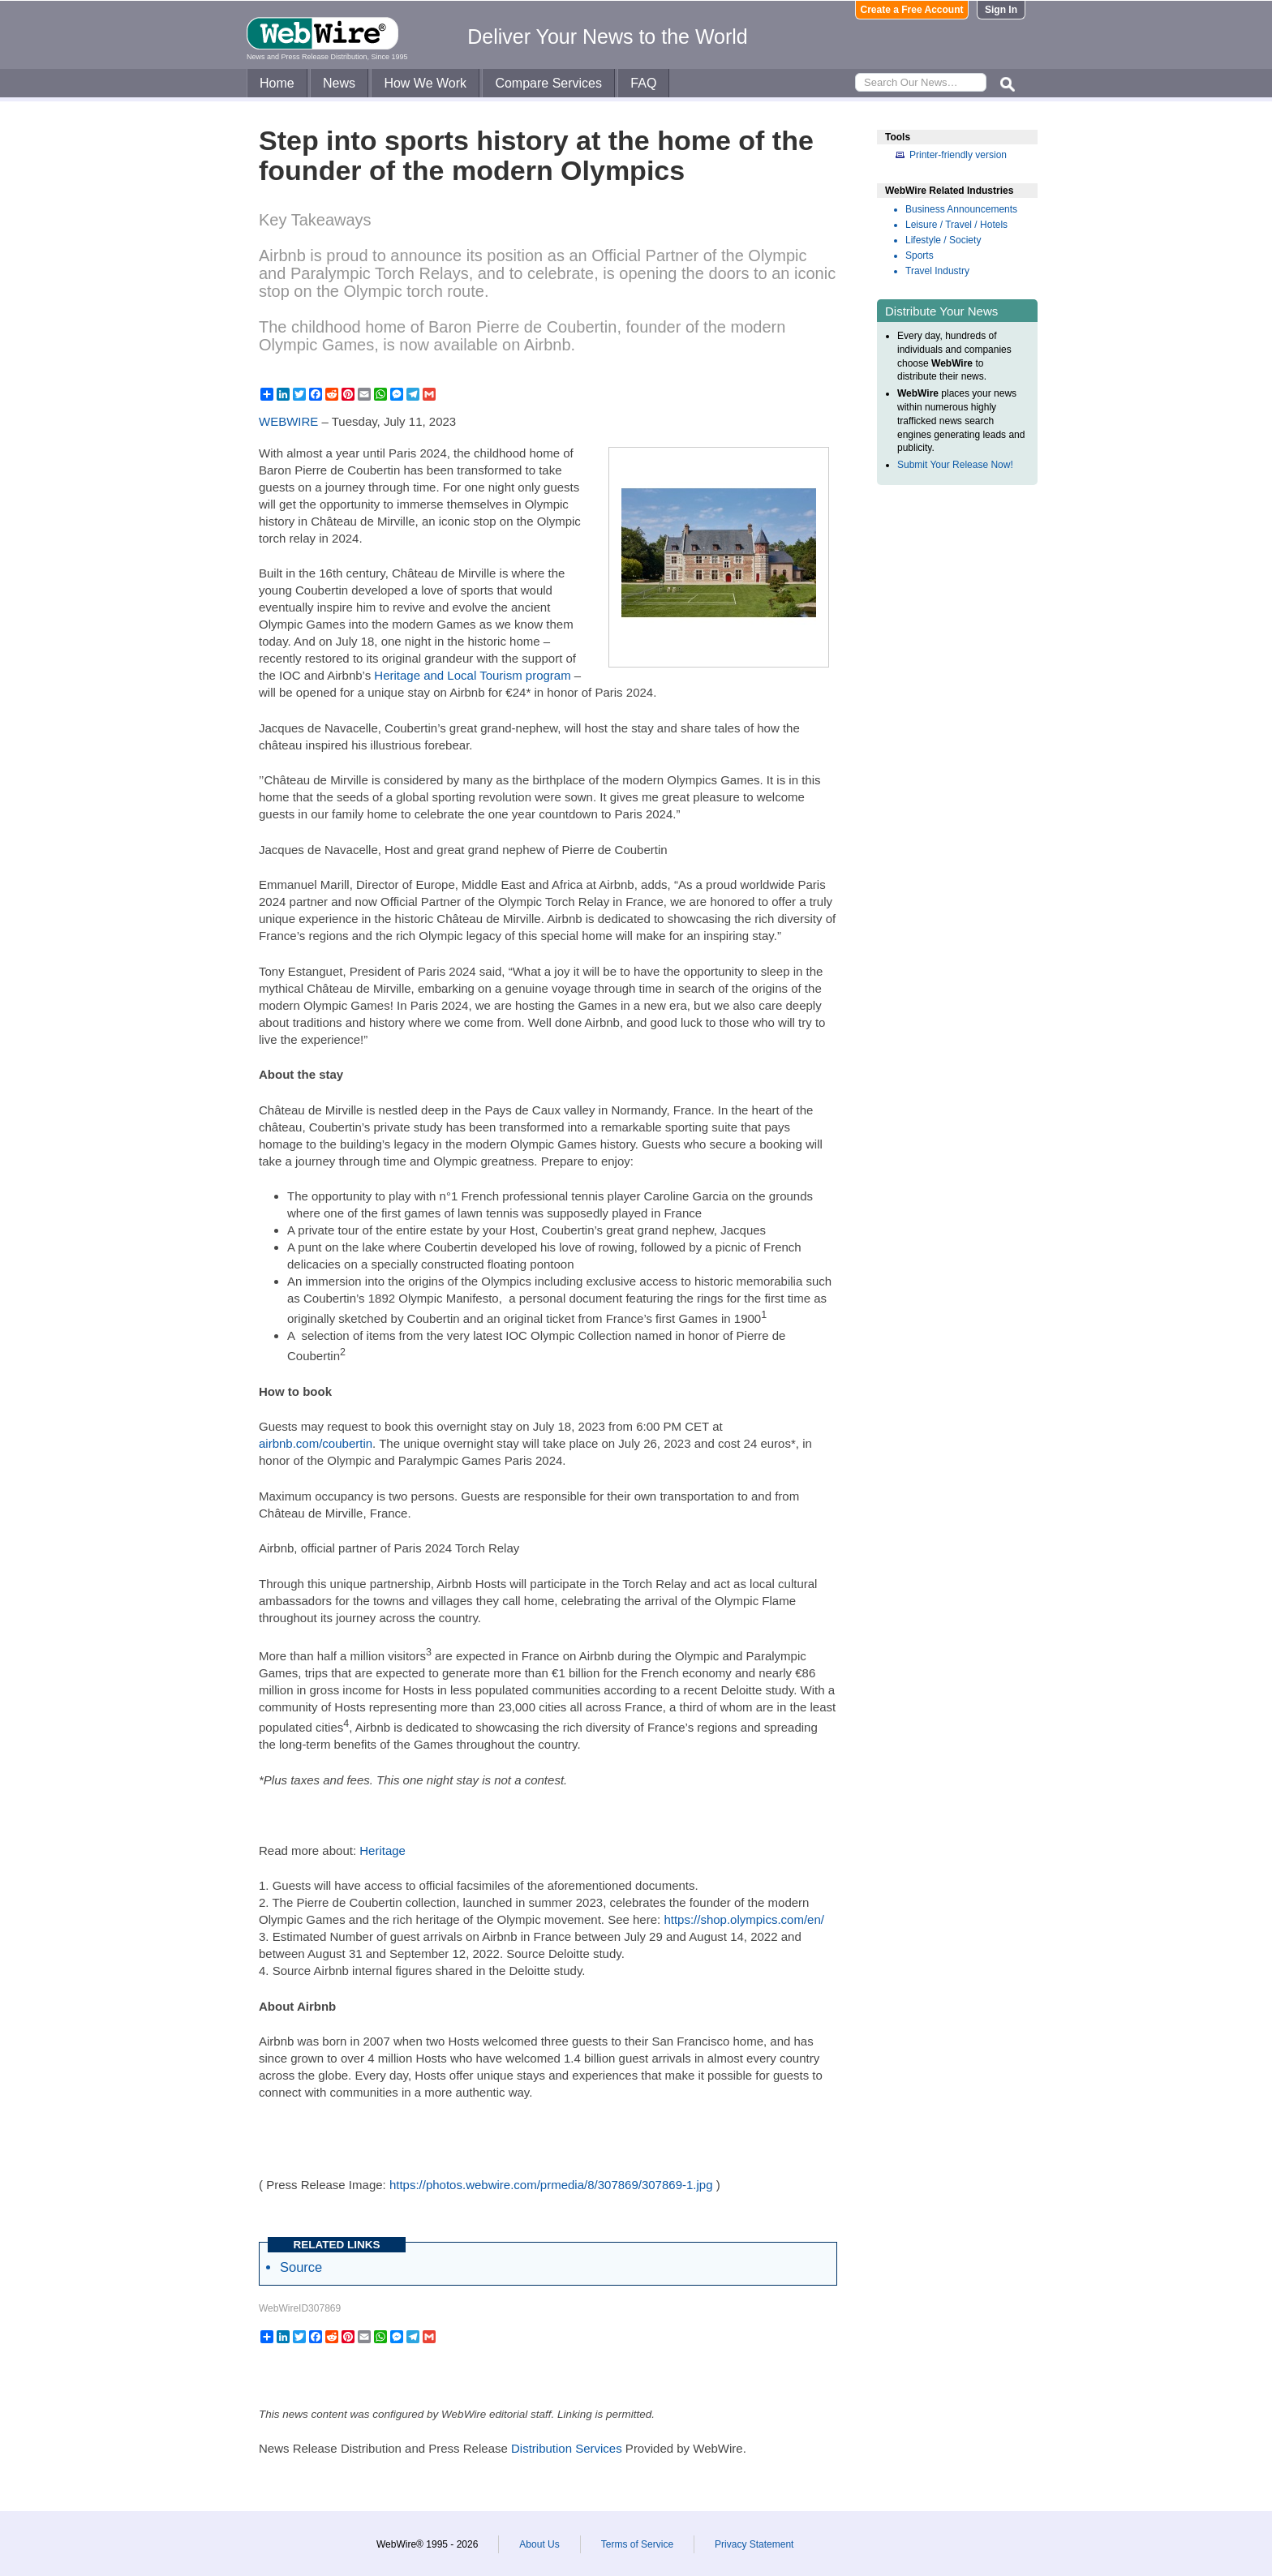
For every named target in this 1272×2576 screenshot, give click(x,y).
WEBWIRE (288, 421)
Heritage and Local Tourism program (472, 675)
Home (277, 83)
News (339, 83)
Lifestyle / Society (943, 240)
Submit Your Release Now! (955, 464)
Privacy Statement (754, 2544)
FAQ (643, 83)
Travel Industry (937, 271)
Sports (919, 255)
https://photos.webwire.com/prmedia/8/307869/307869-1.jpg (551, 2185)
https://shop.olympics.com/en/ (744, 1919)
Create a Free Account (912, 9)
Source (301, 2267)
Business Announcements (961, 209)
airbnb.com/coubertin (315, 1443)
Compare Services (548, 83)
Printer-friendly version (958, 155)
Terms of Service (637, 2544)
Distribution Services (566, 2448)
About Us (539, 2544)
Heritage (382, 1850)
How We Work (425, 83)
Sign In (1001, 9)
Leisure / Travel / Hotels (956, 224)
